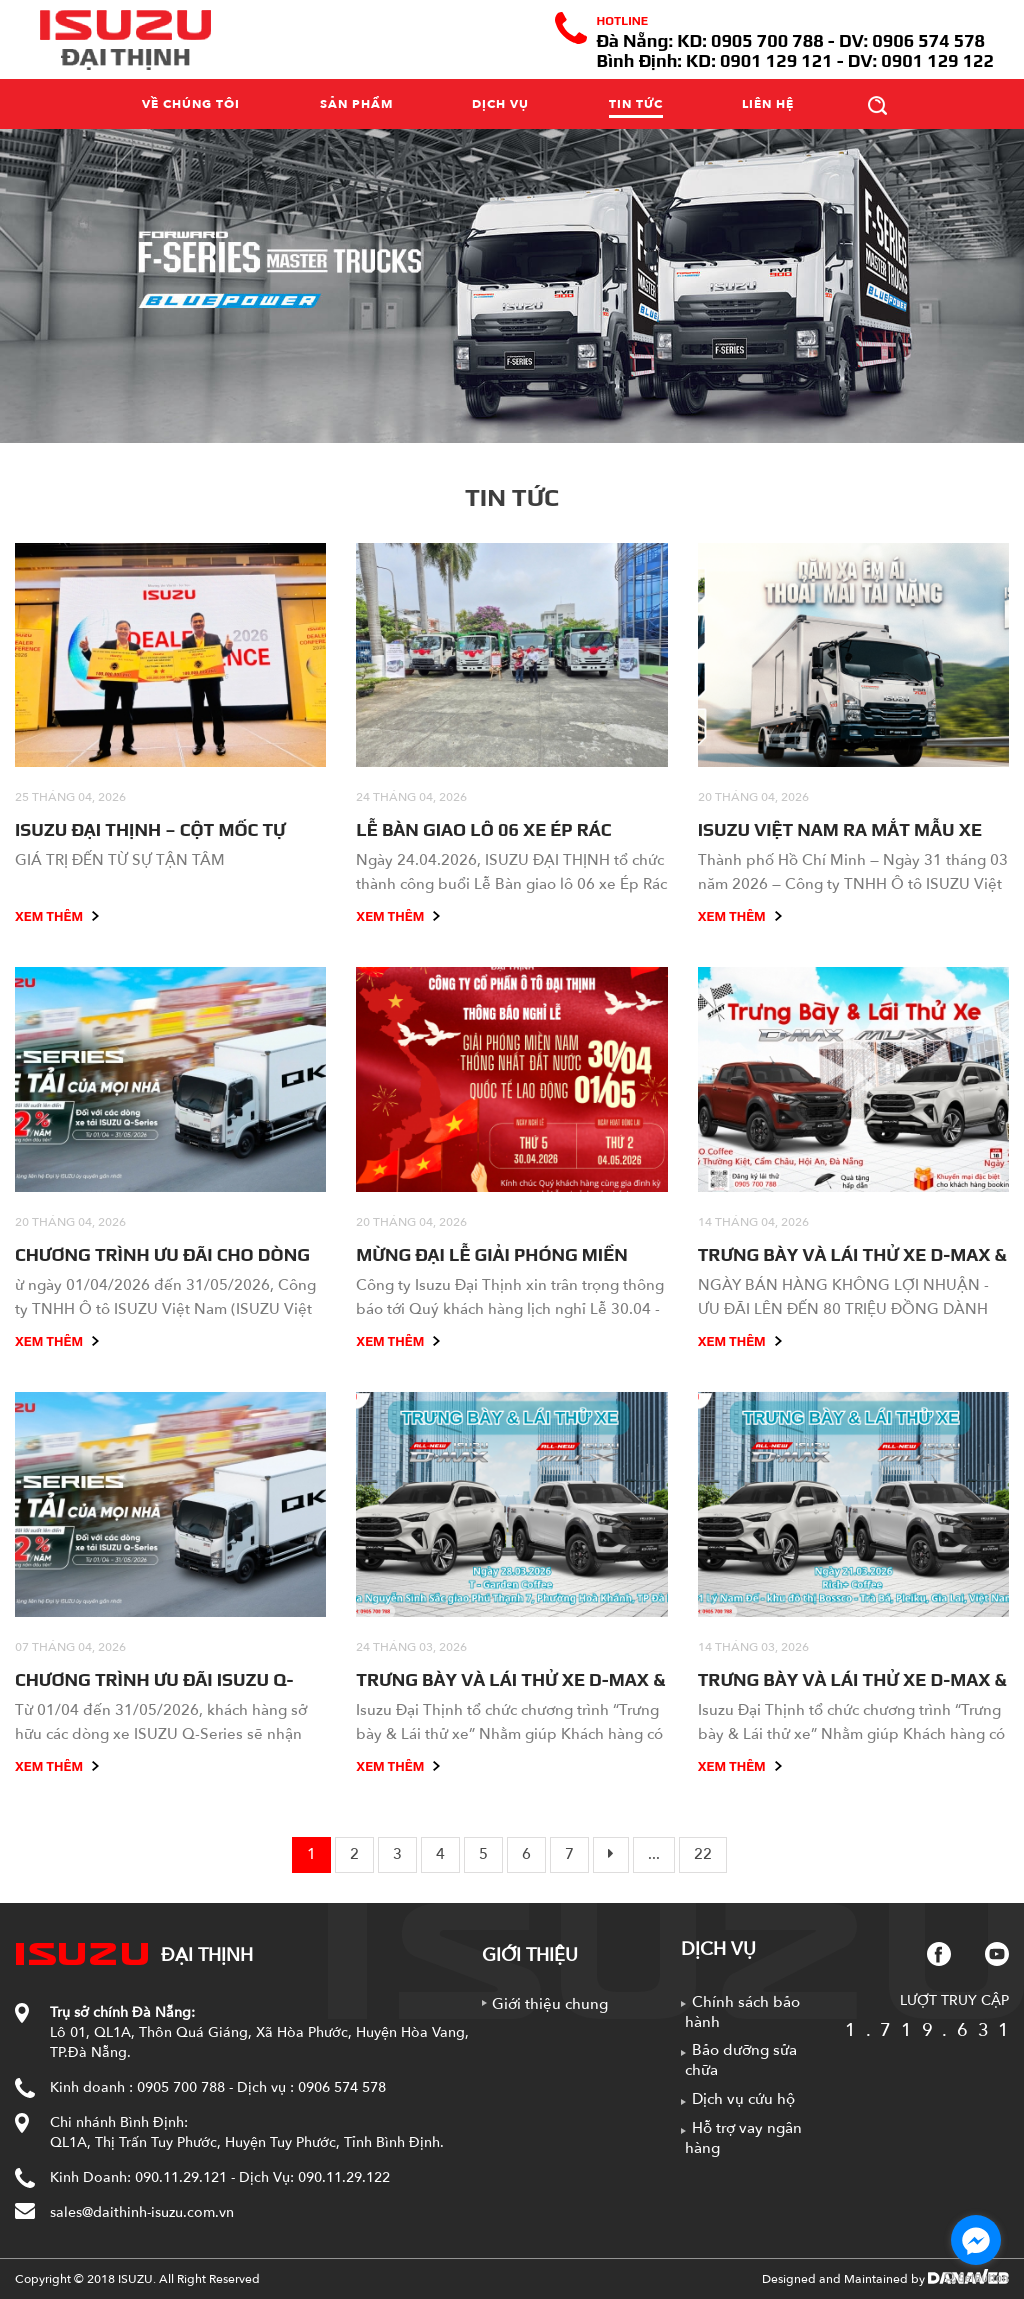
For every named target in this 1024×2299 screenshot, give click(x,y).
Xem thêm (57, 916)
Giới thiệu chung (550, 2004)
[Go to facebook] (976, 2240)
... (654, 1854)
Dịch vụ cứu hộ (743, 2099)
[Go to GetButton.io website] (976, 2278)
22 (703, 1854)
